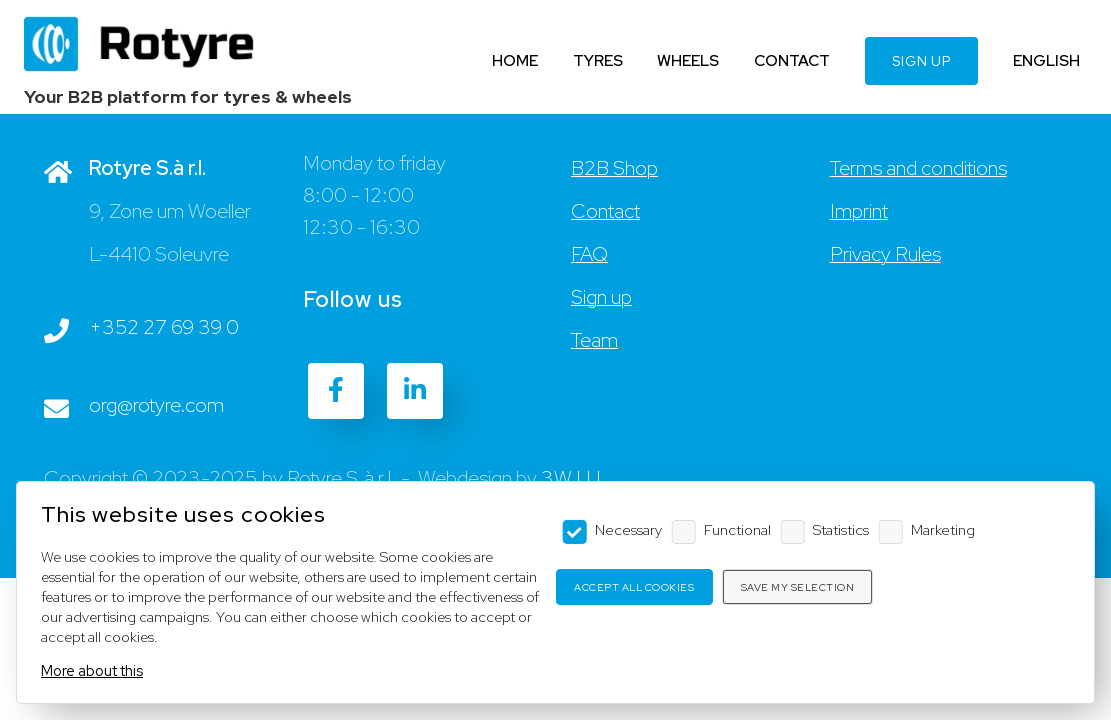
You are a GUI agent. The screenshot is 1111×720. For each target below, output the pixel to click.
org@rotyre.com (156, 405)
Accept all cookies (634, 587)
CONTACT (792, 60)
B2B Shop (614, 168)
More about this (92, 670)
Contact (605, 211)
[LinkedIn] (415, 391)
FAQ (589, 254)
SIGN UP (921, 61)
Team (594, 340)
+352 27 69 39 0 (164, 327)
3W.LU (570, 478)
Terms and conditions (918, 168)
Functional (737, 529)
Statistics (841, 529)
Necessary (628, 529)
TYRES (598, 60)
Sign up (601, 297)
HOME (515, 60)
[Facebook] (336, 391)
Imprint (859, 211)
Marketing (943, 529)
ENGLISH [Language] (1046, 60)
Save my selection (798, 587)
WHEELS (688, 60)
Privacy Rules (885, 254)
